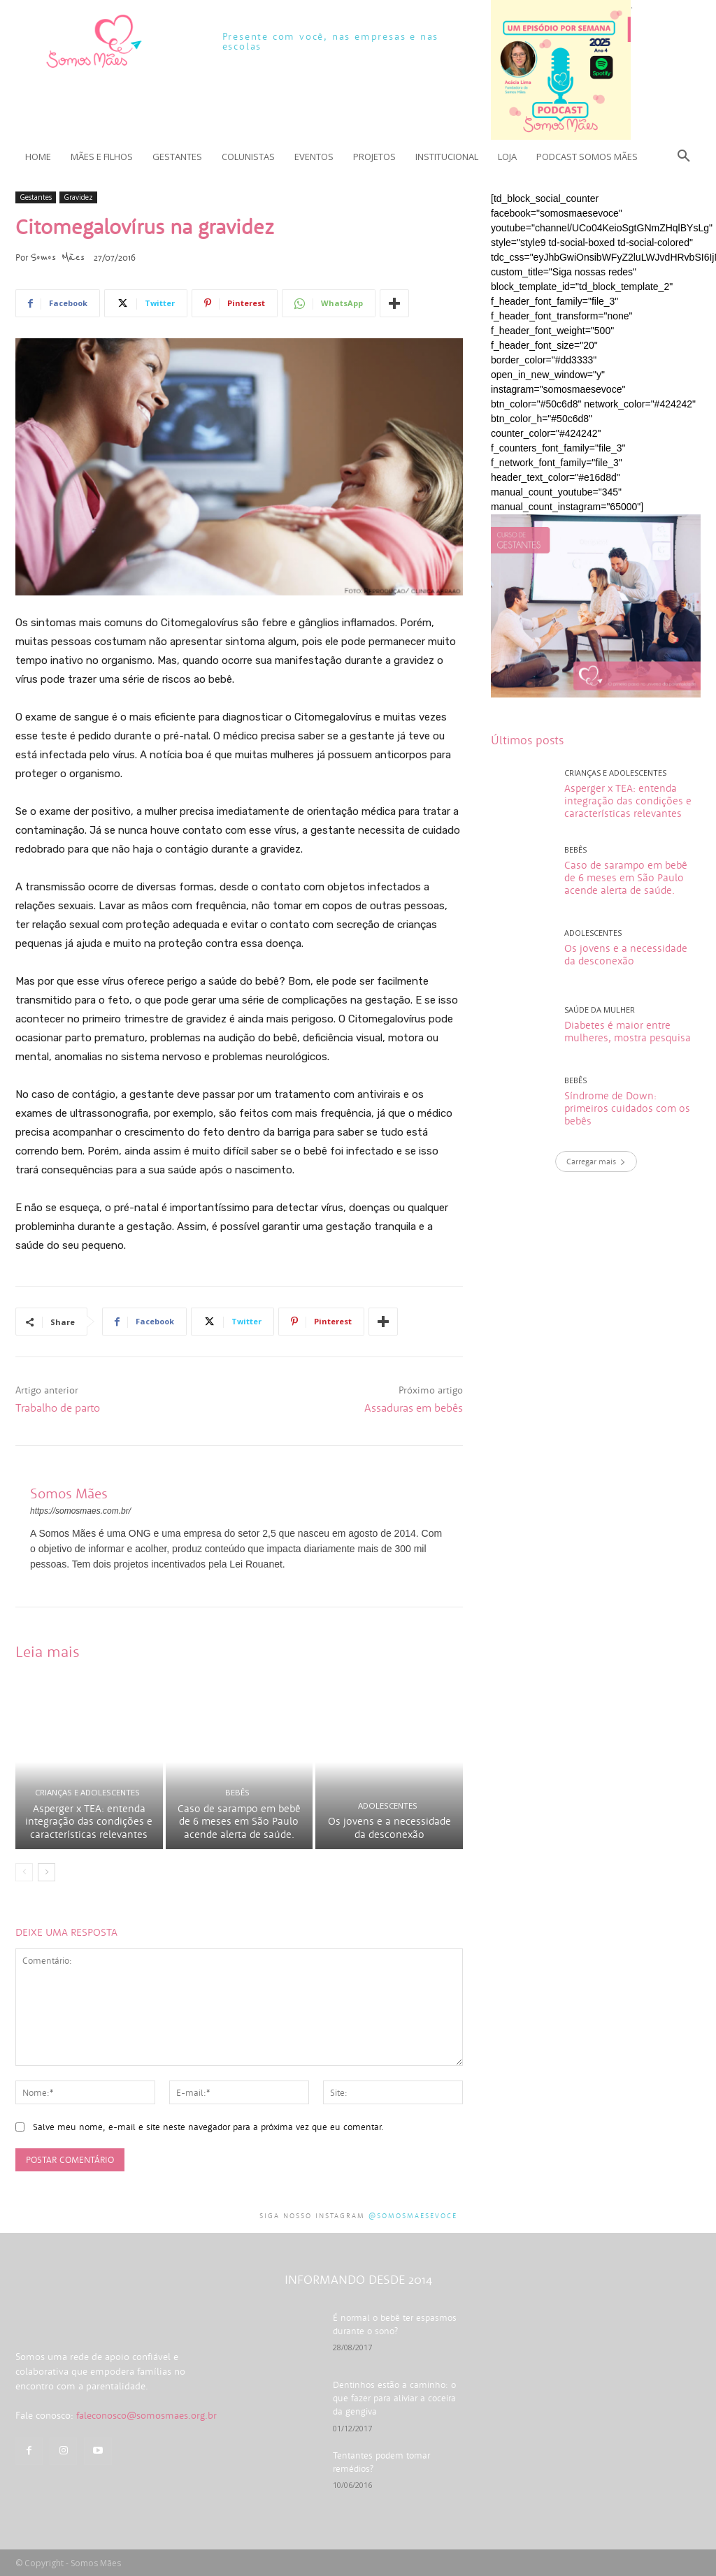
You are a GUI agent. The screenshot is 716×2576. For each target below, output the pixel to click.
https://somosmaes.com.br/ (80, 1511)
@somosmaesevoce (412, 2218)
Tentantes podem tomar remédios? (397, 2455)
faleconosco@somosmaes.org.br (146, 2458)
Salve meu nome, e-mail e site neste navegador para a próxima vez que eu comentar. (208, 2130)
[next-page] (46, 1875)
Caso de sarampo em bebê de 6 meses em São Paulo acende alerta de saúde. (239, 1824)
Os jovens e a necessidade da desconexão (389, 1831)
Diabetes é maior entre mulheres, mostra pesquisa (627, 1031)
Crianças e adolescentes (87, 1796)
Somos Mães (57, 257)
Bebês (237, 1796)
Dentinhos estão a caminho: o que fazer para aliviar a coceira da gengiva (395, 2399)
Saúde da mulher (599, 1009)
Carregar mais (596, 1161)
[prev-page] (24, 1875)
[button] (684, 156)
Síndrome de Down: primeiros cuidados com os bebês (627, 1108)
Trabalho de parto (57, 1407)
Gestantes (35, 197)
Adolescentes (387, 1809)
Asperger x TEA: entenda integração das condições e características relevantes (88, 1824)
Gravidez (78, 197)
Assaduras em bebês (413, 1407)
